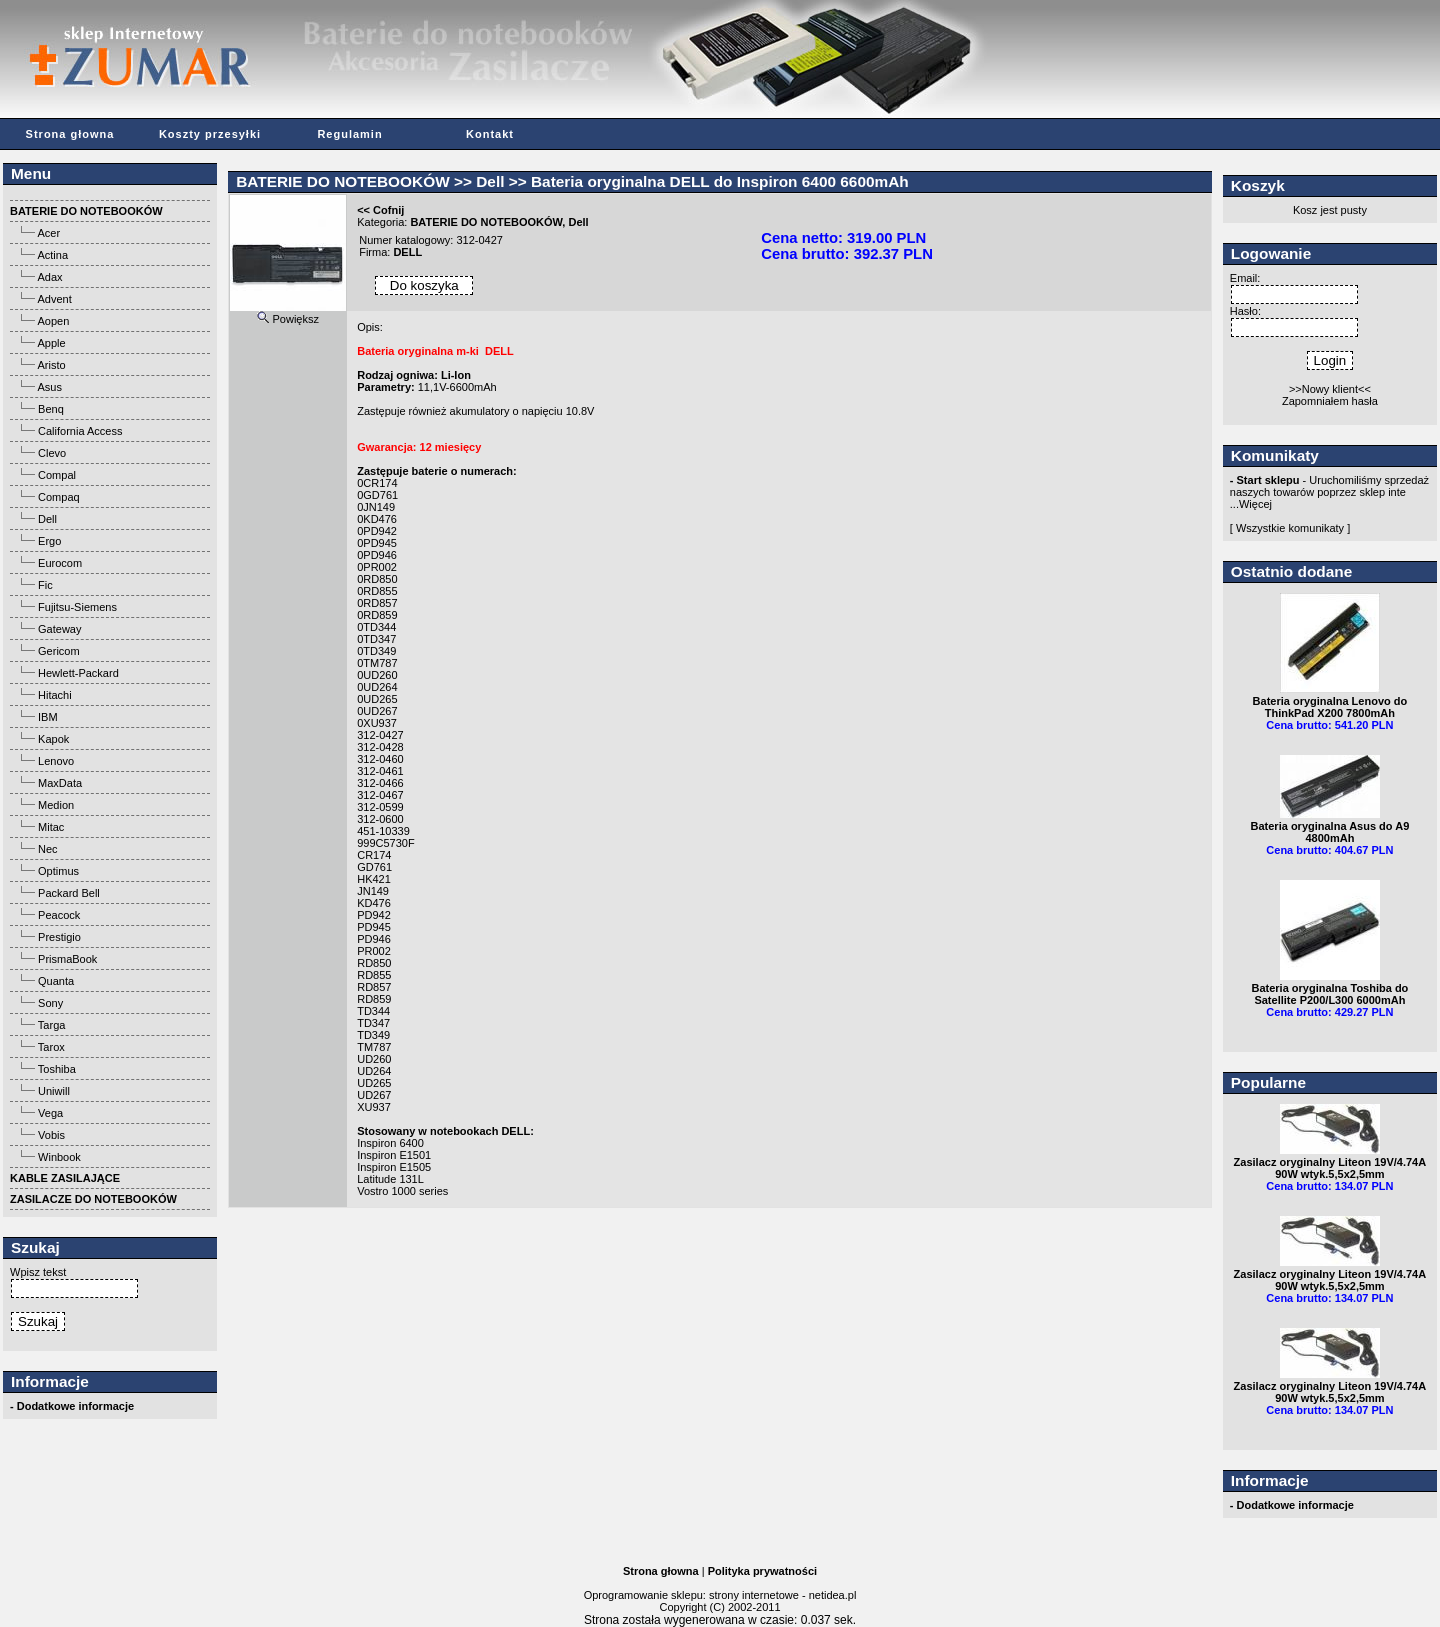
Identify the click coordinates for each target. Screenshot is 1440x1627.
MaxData (60, 783)
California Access (80, 431)
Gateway (59, 629)
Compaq (59, 497)
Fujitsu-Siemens (77, 607)
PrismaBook (67, 959)
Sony (50, 1003)
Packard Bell (69, 893)
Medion (56, 805)
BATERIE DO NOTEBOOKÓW (342, 181)
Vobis (51, 1135)
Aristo (51, 365)
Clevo (52, 453)
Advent (54, 299)
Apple (51, 343)
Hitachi (55, 695)
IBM (48, 717)
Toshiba (57, 1069)
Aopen (53, 321)
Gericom (59, 651)
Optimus (58, 871)
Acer (48, 233)
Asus (49, 387)
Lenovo (56, 761)
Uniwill (54, 1091)
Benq (51, 409)
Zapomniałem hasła (1330, 401)
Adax (49, 277)
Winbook (59, 1157)
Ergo (49, 541)
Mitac (51, 827)
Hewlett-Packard (78, 673)
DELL (407, 252)
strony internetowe (754, 1595)
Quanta (56, 981)
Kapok (53, 739)
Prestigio (59, 937)
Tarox (51, 1047)
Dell (47, 519)
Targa (52, 1025)
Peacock (59, 915)
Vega (50, 1113)
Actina (52, 255)
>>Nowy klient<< (1330, 389)
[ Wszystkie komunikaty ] (1290, 528)
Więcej (1255, 504)
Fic (45, 585)
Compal (57, 475)
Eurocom (60, 563)
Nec (48, 849)
